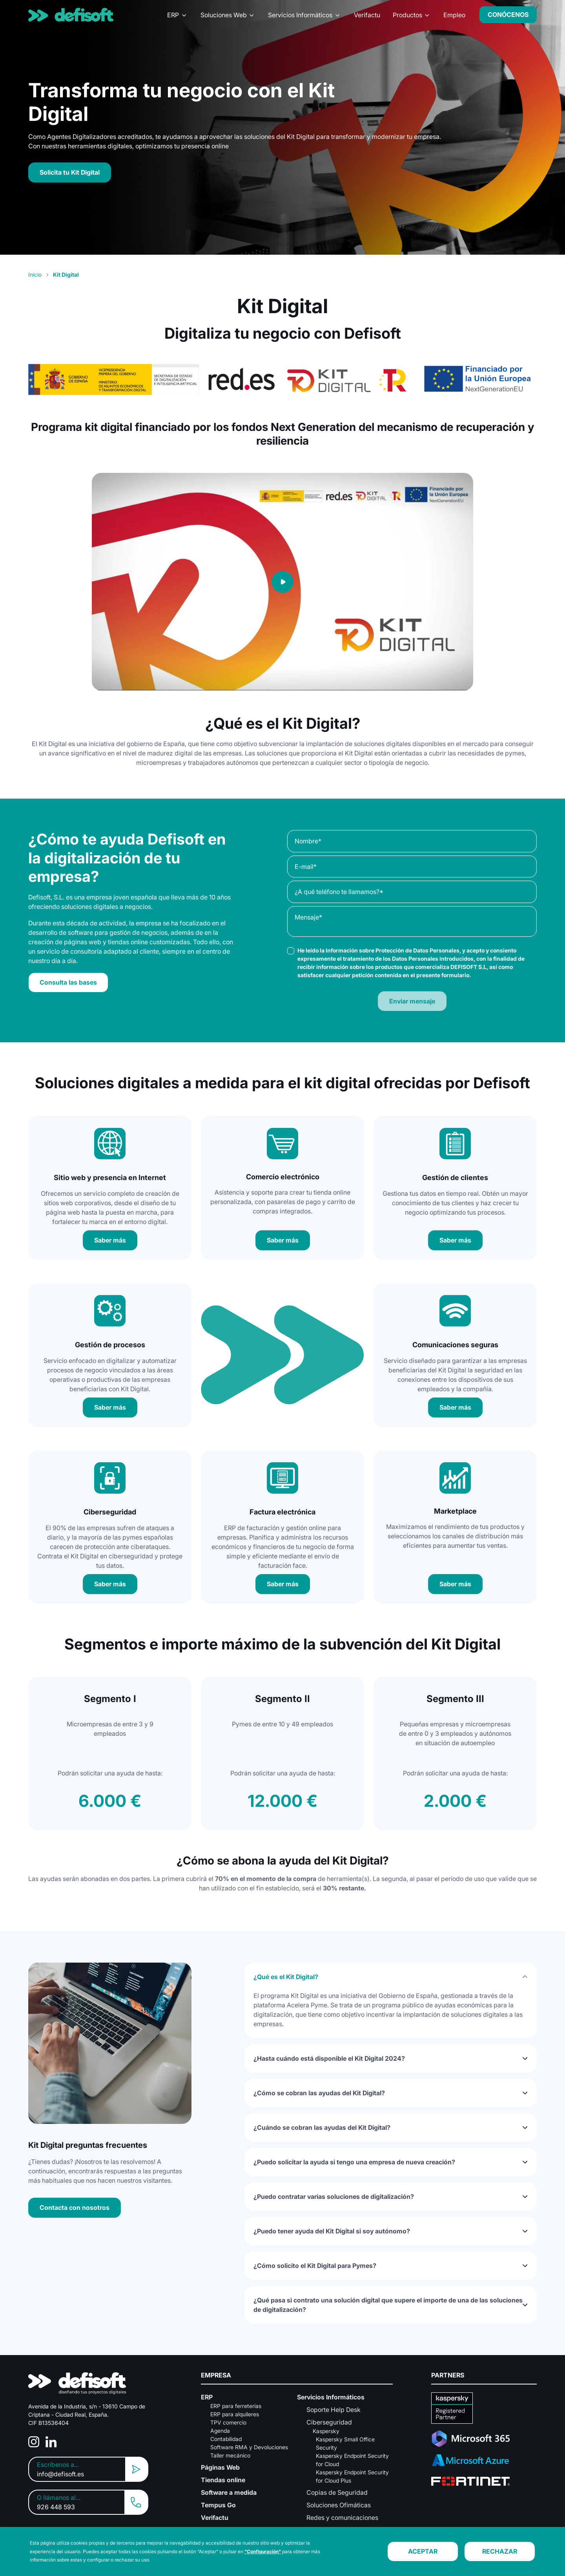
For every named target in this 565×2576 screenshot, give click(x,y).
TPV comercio (228, 2422)
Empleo (454, 15)
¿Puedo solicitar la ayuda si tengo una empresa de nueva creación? (354, 2162)
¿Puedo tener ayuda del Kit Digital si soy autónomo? (331, 2231)
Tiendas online (223, 2480)
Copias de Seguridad (337, 2492)
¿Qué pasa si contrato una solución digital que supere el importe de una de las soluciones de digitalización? (388, 2304)
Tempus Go (218, 2505)
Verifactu (367, 15)
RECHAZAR (499, 2551)
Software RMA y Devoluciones (249, 2447)
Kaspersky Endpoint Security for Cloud (352, 2459)
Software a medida (229, 2492)
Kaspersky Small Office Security (345, 2443)
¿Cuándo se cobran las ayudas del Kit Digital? (321, 2127)
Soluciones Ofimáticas (338, 2505)
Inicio (35, 274)
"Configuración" (262, 2551)
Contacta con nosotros (74, 2207)
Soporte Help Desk (333, 2410)
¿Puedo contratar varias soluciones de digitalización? (333, 2196)
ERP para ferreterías (235, 2406)
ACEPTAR (422, 2551)
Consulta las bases (68, 982)
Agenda (220, 2430)
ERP (173, 15)
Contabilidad (226, 2439)
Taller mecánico (230, 2455)
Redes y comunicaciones (342, 2517)
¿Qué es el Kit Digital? (285, 1977)
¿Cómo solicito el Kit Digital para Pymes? (314, 2266)
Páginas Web (220, 2467)
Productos (407, 15)
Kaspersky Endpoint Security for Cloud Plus (352, 2476)
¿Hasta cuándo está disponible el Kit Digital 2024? (329, 2058)
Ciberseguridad (329, 2422)
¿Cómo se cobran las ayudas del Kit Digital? (319, 2093)
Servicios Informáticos (300, 15)
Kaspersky (326, 2431)
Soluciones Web (223, 15)
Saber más (110, 1240)
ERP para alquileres (234, 2414)
